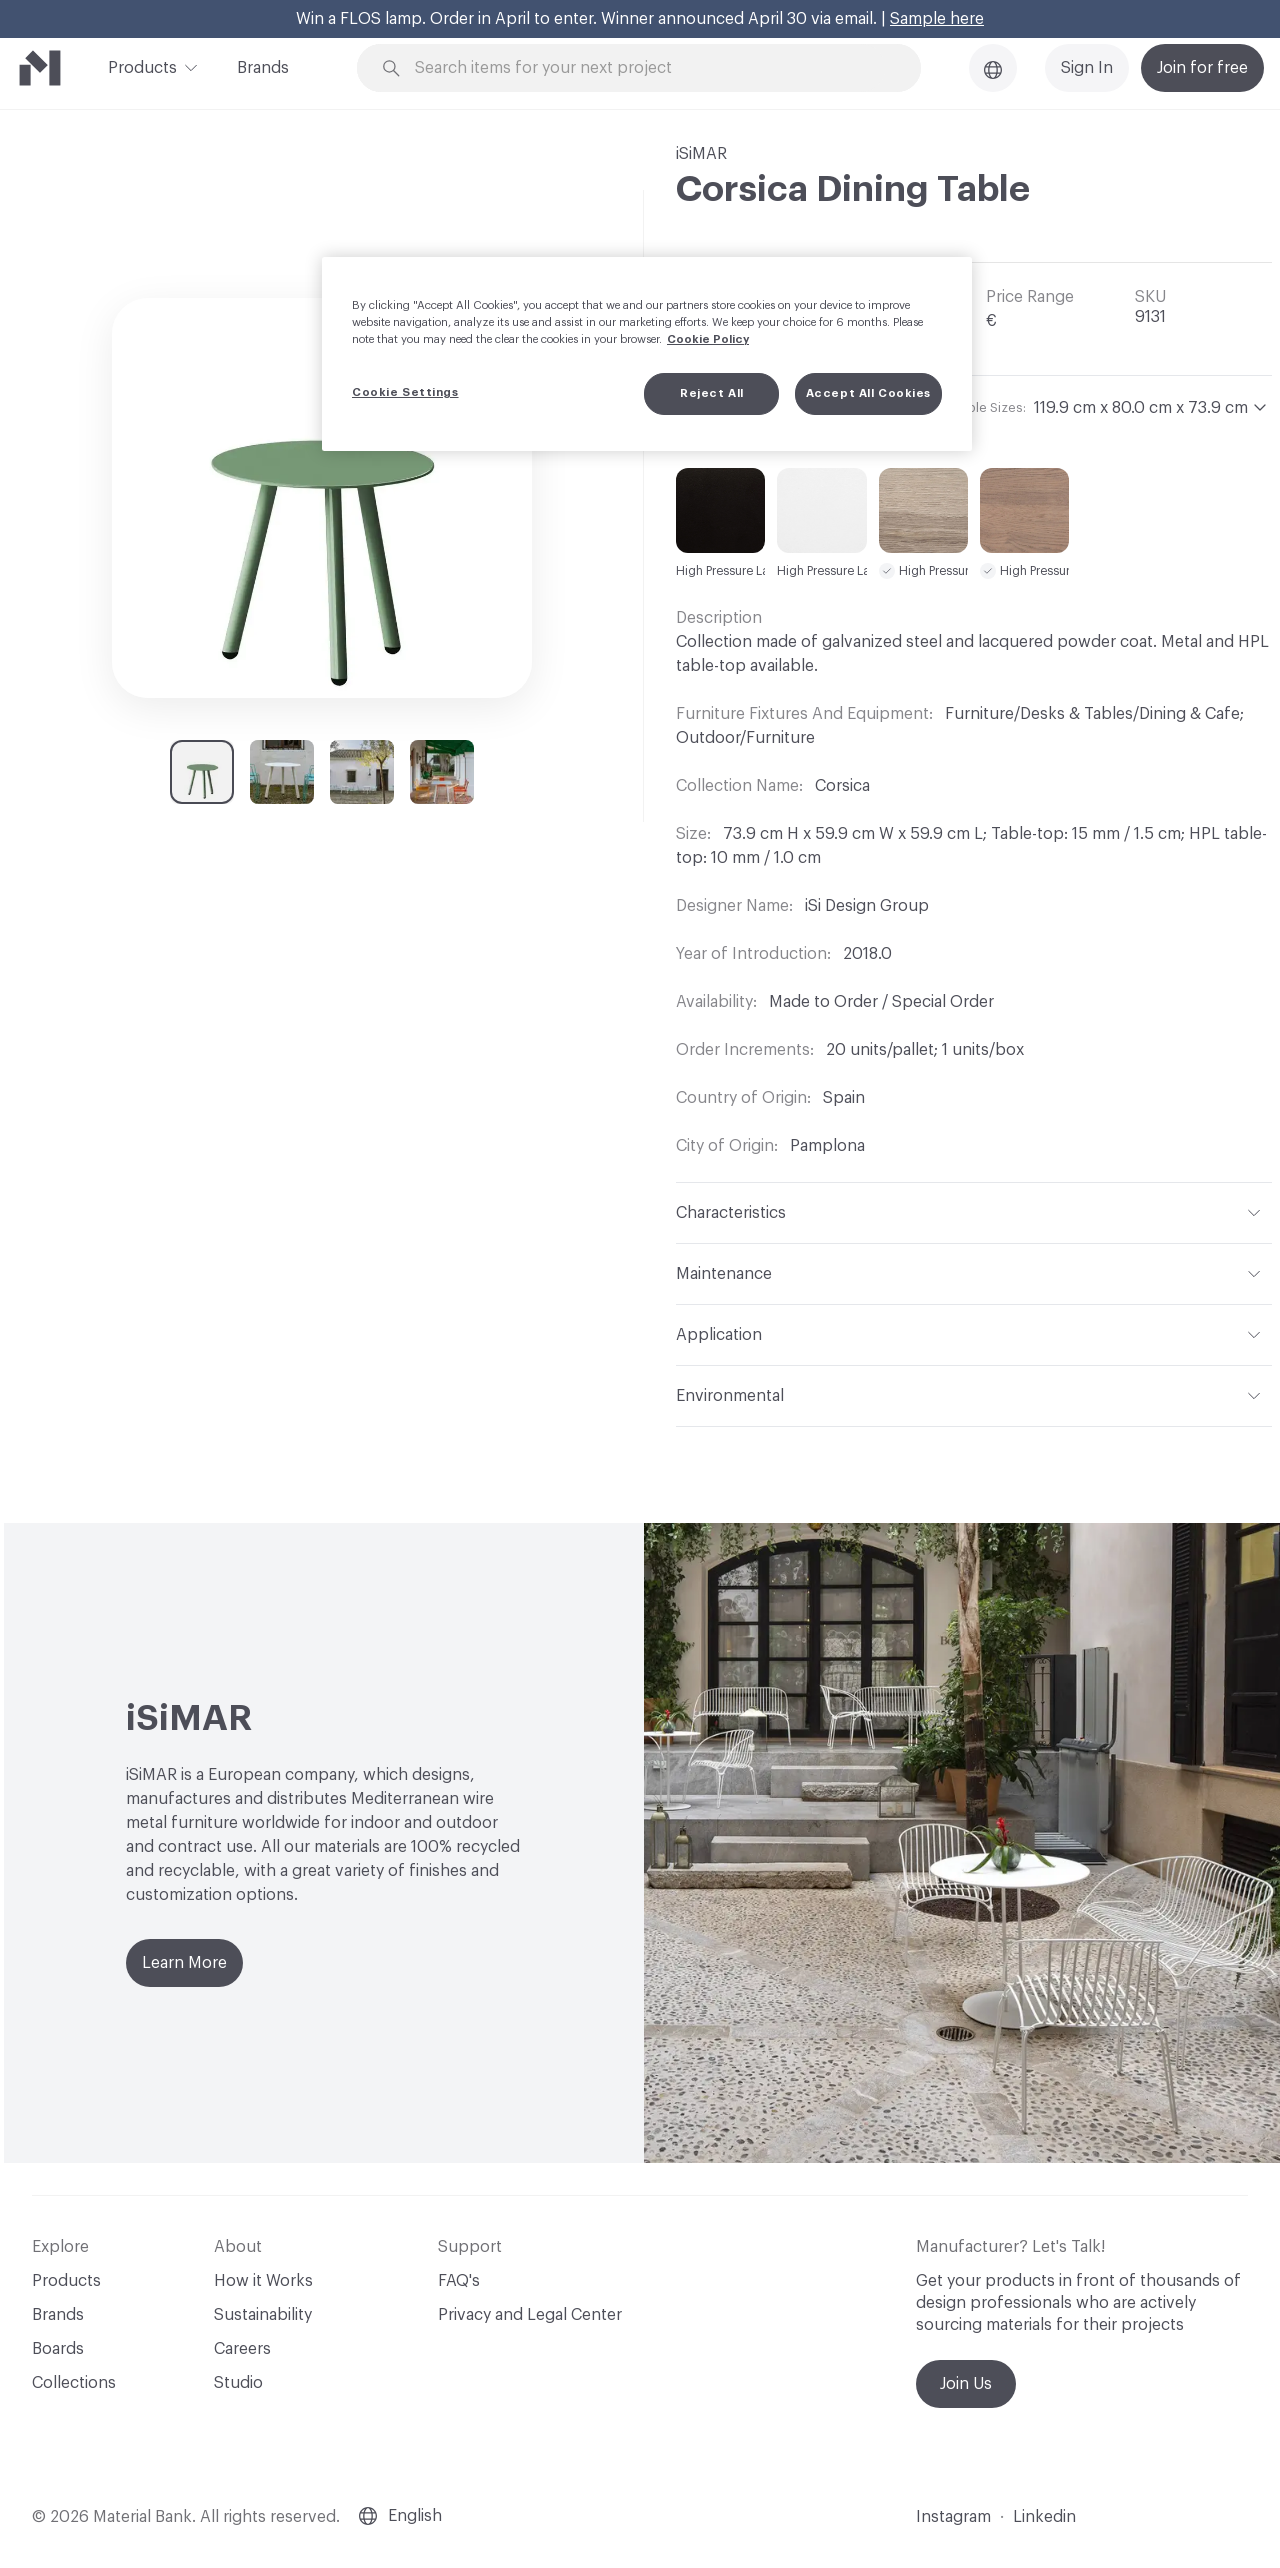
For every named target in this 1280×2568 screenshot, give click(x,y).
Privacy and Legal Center (530, 2315)
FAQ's (459, 2281)
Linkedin (1044, 2517)
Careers (242, 2349)
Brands (263, 68)
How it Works (263, 2281)
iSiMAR (701, 154)
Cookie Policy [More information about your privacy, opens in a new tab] (708, 339)
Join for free (1202, 68)
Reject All (712, 393)
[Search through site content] (650, 68)
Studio (238, 2383)
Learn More (184, 1963)
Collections (74, 2383)
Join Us (966, 2384)
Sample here (937, 19)
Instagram (953, 2517)
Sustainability (263, 2315)
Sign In (1087, 68)
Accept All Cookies (868, 393)
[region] (647, 354)
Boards (58, 2349)
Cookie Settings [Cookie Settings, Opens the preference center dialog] (405, 392)
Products (142, 66)
